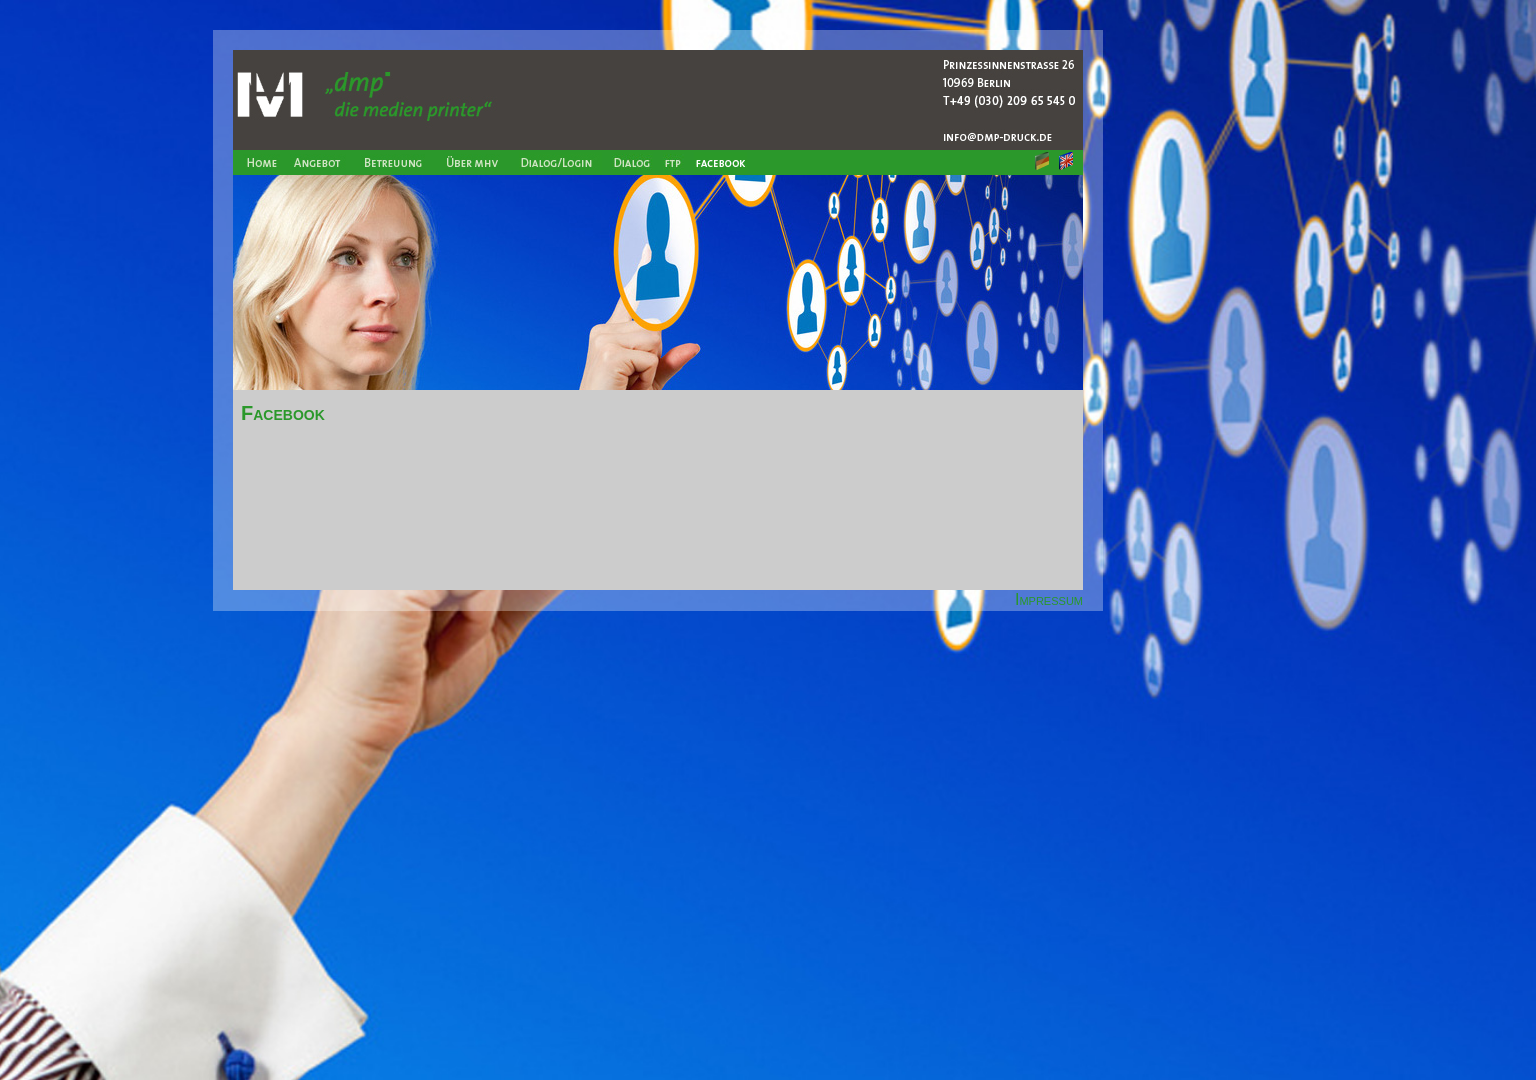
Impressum (1049, 599)
